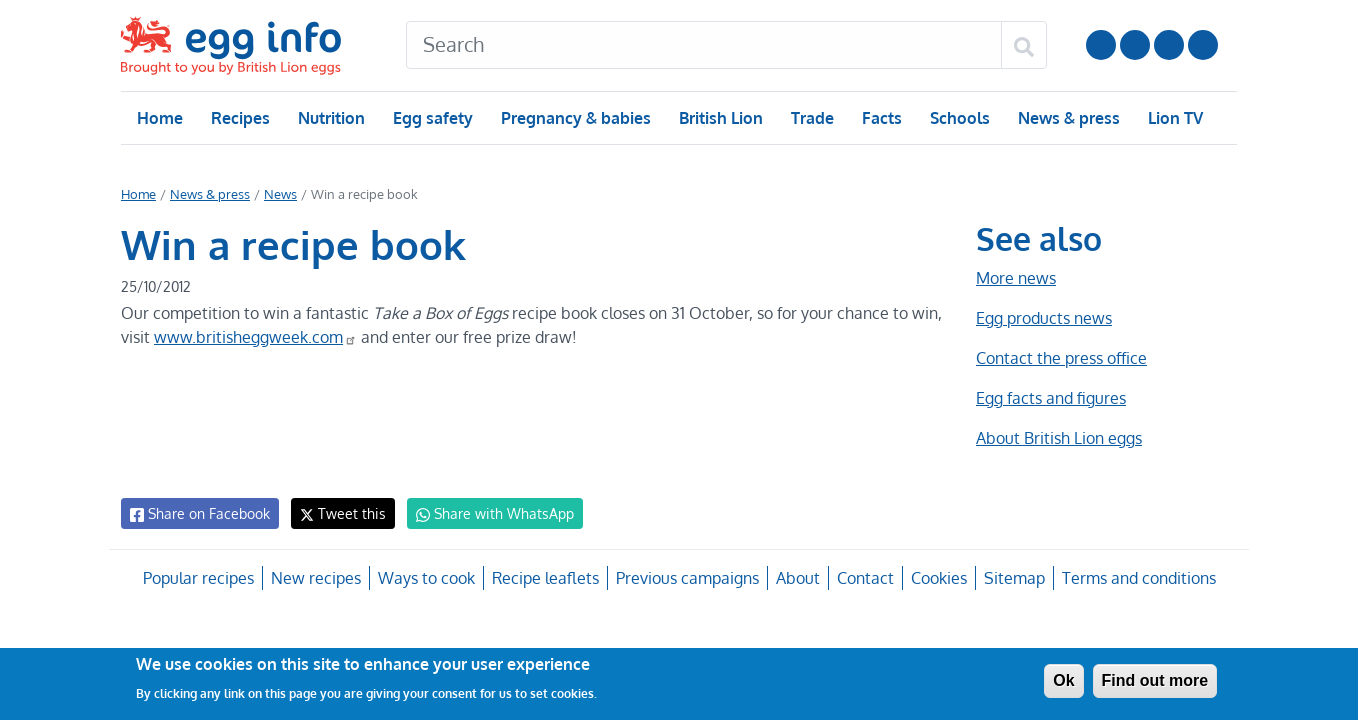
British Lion (719, 118)
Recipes (239, 118)
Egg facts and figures (1050, 398)
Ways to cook (426, 578)
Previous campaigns (686, 578)
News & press (1067, 118)
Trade (811, 118)
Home (159, 118)
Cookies (935, 578)
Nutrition (331, 118)
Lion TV (1173, 118)
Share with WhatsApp (485, 514)
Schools (957, 118)
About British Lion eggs (1059, 438)
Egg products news (1044, 318)
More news (1016, 278)
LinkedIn (1169, 45)
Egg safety (432, 118)
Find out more (1155, 680)
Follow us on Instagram (1135, 45)
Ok (1063, 680)
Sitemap (1012, 578)
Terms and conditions (1135, 578)
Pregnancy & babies (574, 118)
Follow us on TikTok (1203, 45)
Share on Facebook (198, 514)
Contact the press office (1060, 358)
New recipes (317, 578)
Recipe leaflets (545, 578)
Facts (880, 118)
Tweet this (338, 513)
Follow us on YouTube (1101, 45)
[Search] (704, 45)
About (795, 578)
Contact (863, 578)
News (279, 194)
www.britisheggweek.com (254, 337)
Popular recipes (200, 578)
